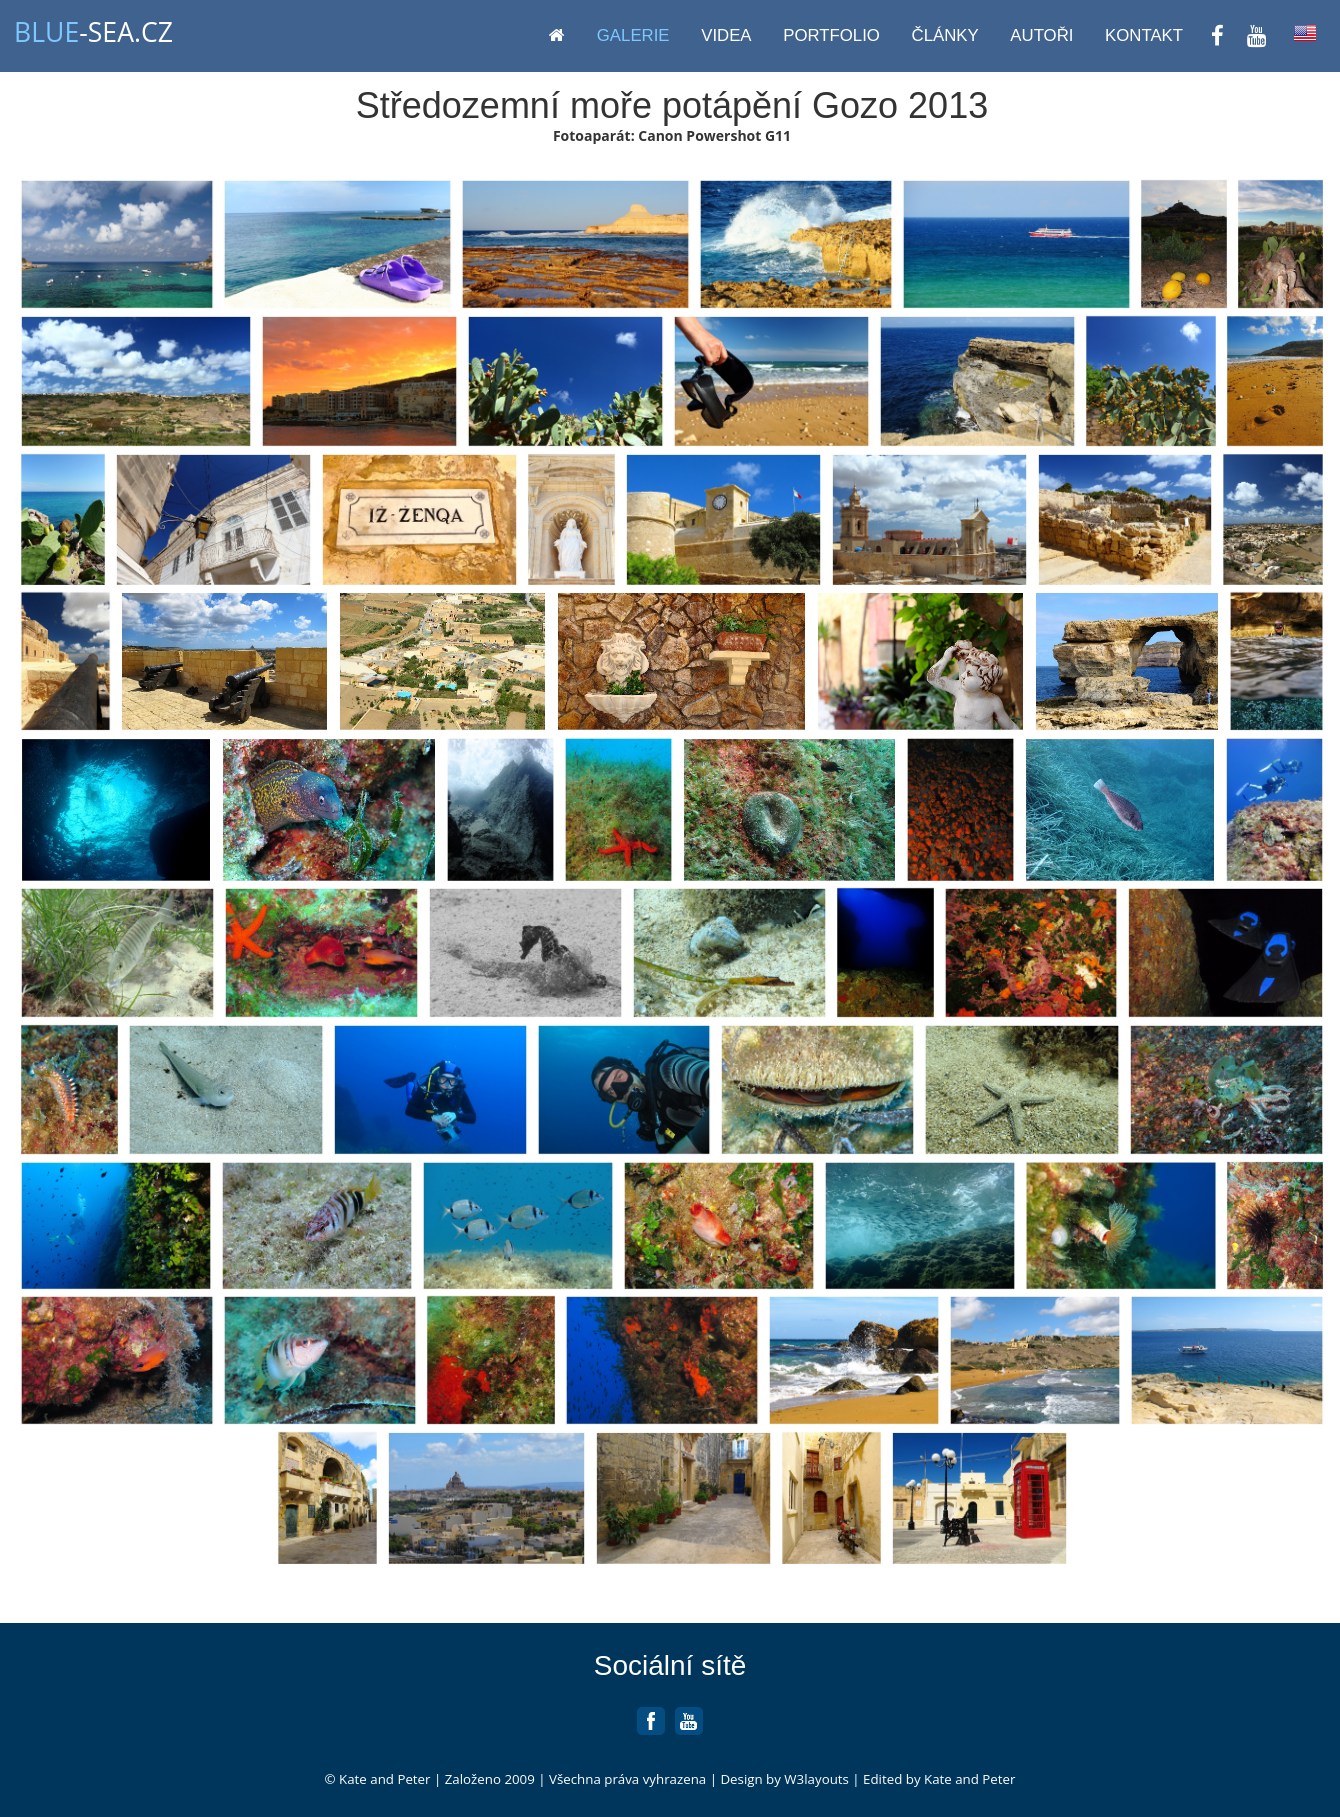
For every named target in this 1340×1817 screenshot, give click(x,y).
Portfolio (831, 35)
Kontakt (1144, 35)
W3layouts (816, 1779)
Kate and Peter (383, 1779)
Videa (726, 35)
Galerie (633, 35)
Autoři (1041, 35)
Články (945, 35)
